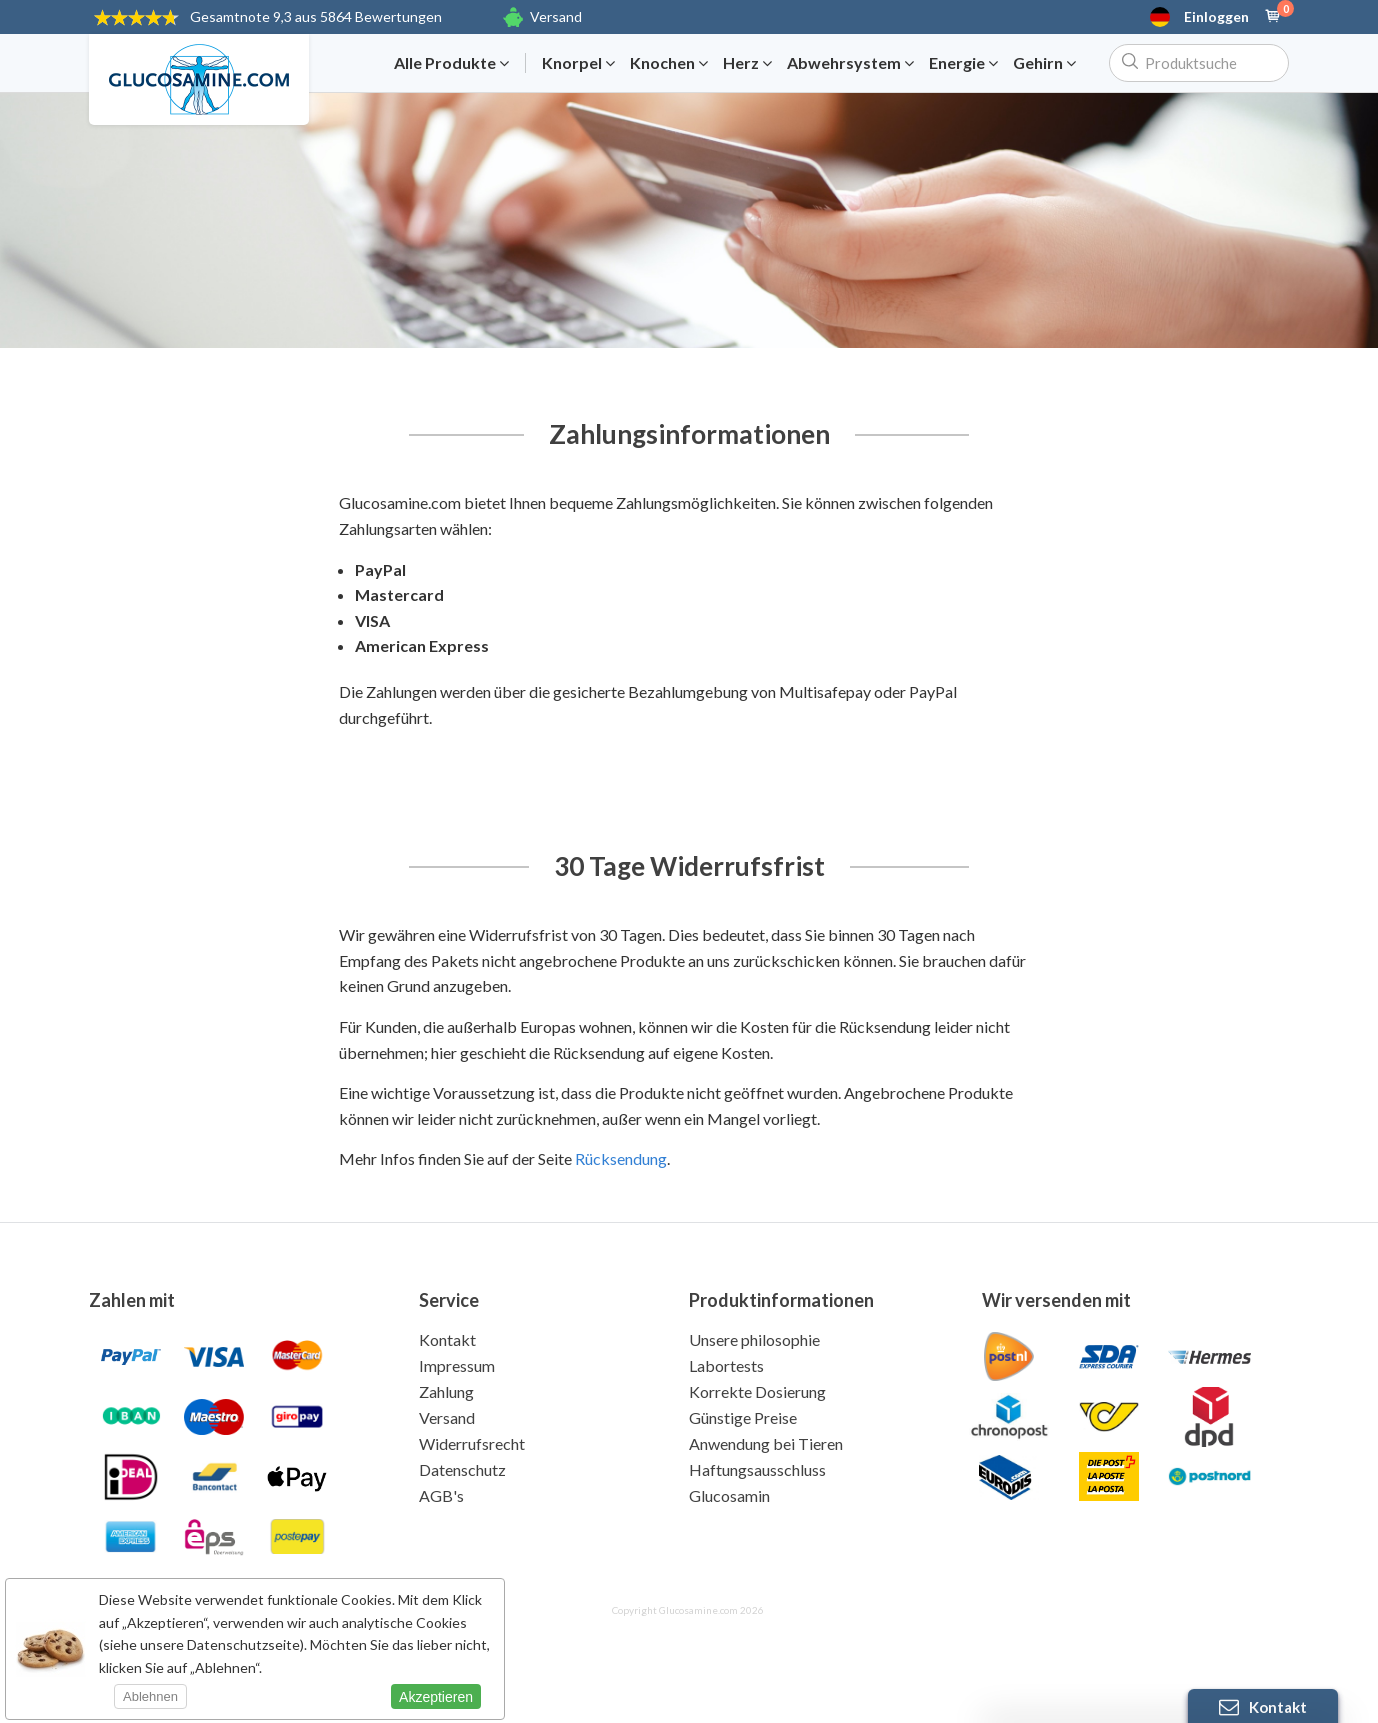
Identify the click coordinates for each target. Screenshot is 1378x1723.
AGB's (441, 1495)
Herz (747, 63)
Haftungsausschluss (757, 1469)
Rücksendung (621, 1158)
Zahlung (446, 1391)
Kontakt (447, 1339)
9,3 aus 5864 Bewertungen (316, 16)
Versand (556, 16)
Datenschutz (462, 1469)
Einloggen (1216, 17)
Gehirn (1044, 63)
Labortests (726, 1365)
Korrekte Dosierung (757, 1391)
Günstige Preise (743, 1417)
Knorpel (578, 63)
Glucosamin (729, 1495)
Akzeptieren (436, 1697)
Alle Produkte (451, 63)
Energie (963, 63)
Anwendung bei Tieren (766, 1443)
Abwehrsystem (850, 63)
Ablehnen (150, 1696)
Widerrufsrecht (472, 1443)
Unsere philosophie (754, 1339)
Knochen (669, 63)
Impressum (457, 1365)
